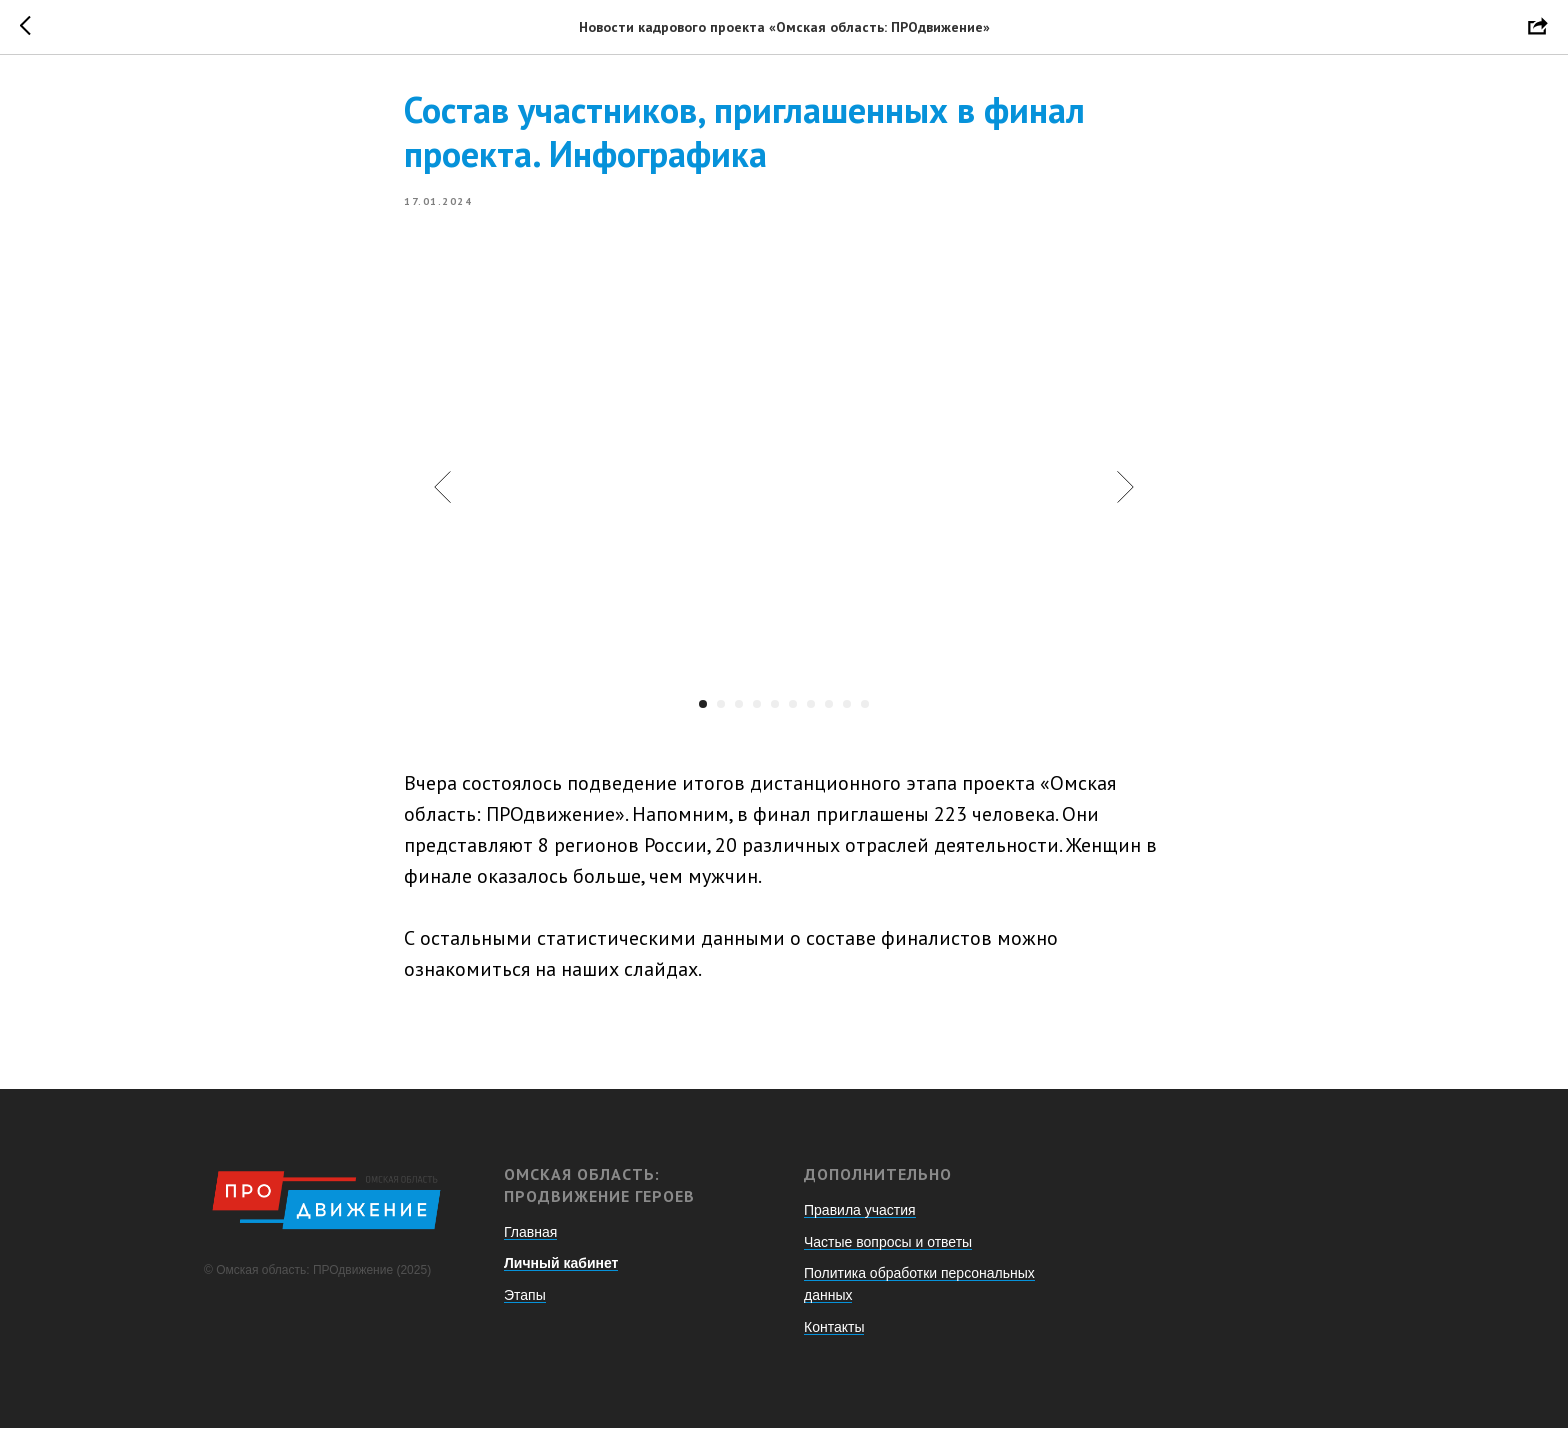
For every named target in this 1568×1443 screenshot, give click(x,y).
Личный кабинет (561, 1277)
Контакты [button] (834, 1341)
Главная (530, 1246)
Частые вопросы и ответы (888, 1256)
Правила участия (860, 1224)
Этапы (525, 1309)
